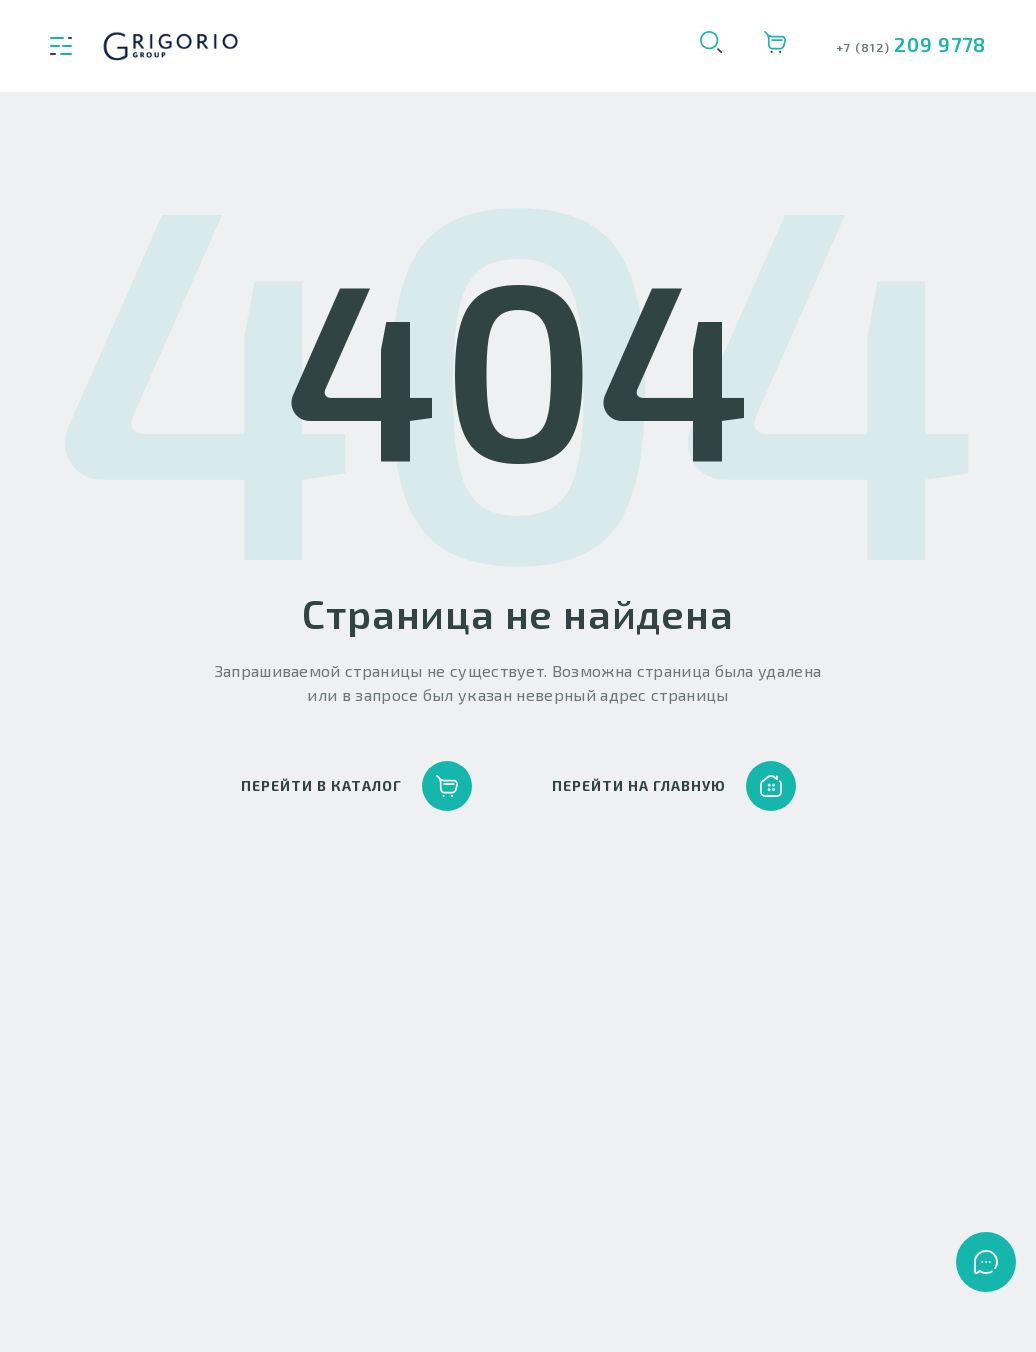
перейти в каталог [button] (356, 786)
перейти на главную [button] (674, 786)
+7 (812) (865, 47)
